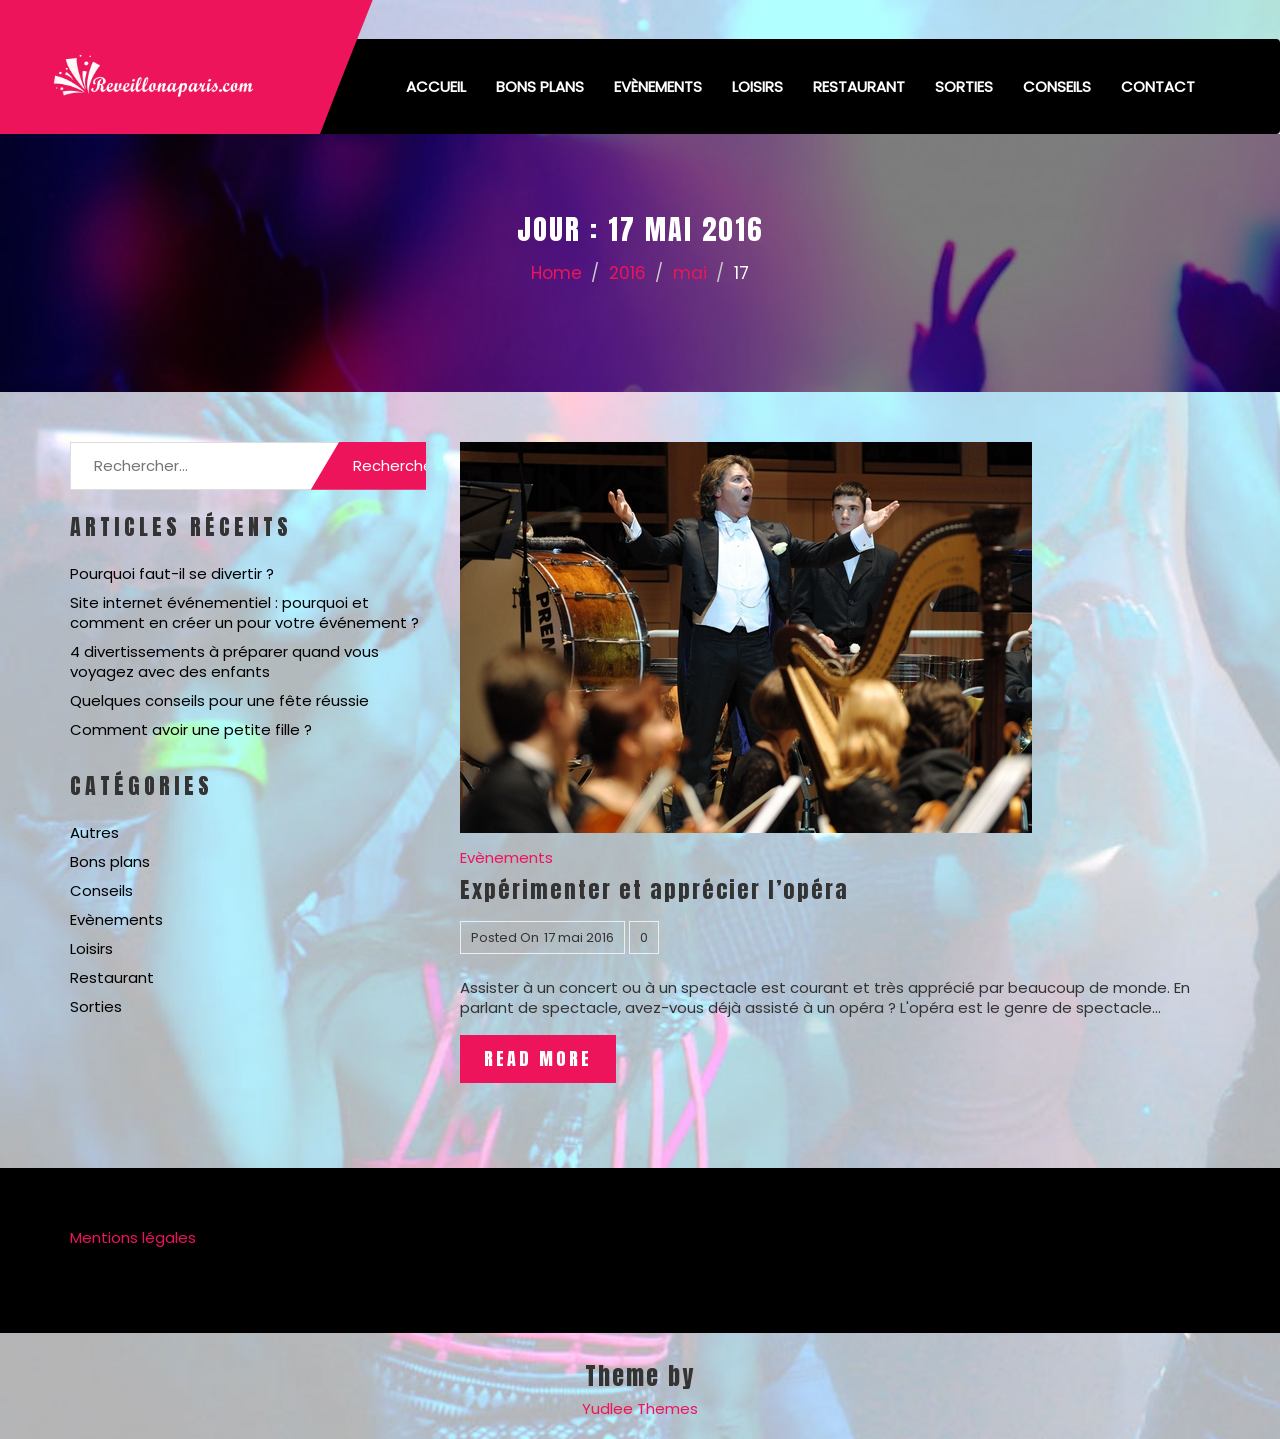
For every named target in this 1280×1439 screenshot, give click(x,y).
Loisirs (757, 86)
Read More (538, 1058)
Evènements (658, 86)
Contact (1158, 86)
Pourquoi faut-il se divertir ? (172, 573)
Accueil (436, 86)
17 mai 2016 (579, 937)
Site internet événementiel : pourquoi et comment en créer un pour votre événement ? (244, 612)
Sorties (964, 86)
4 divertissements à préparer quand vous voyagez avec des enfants (224, 661)
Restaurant (859, 86)
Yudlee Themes (640, 1408)
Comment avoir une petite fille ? (191, 729)
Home (556, 273)
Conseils (1057, 86)
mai (690, 273)
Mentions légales (133, 1237)
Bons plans (540, 86)
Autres (94, 832)
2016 (627, 273)
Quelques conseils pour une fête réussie (219, 700)
